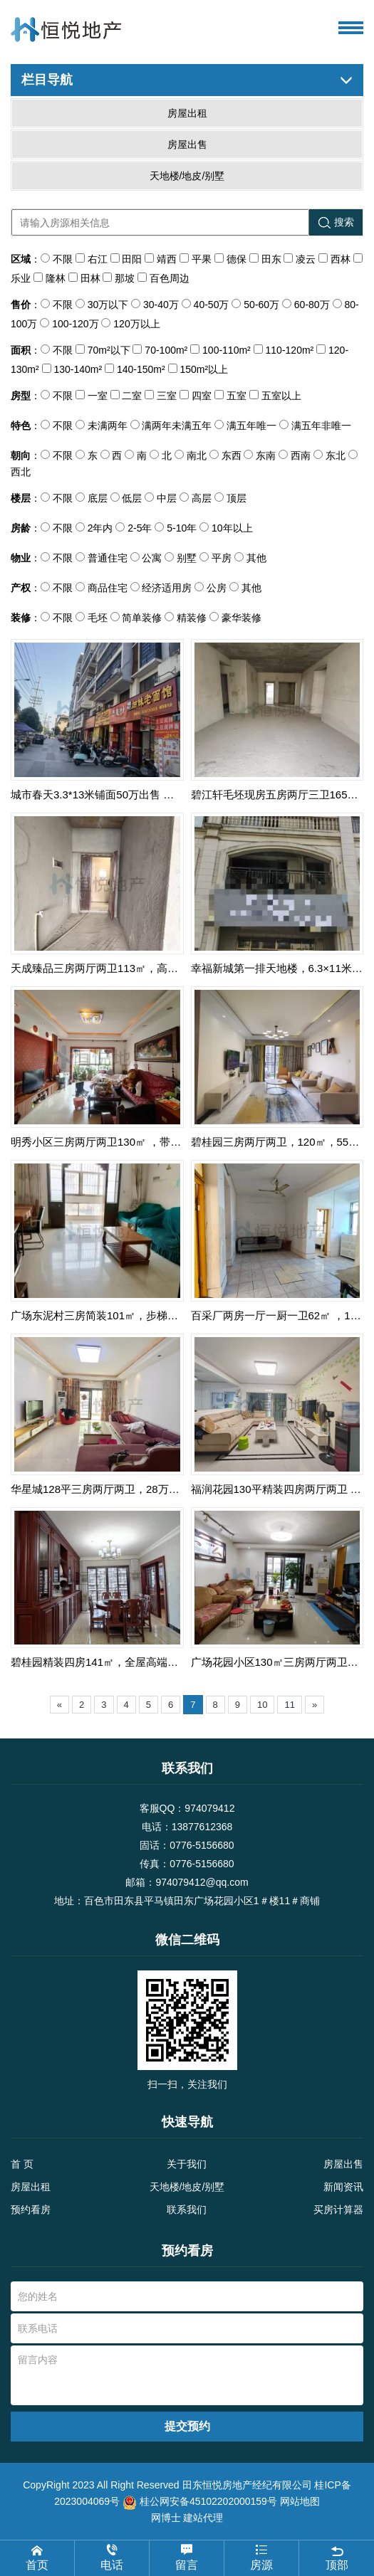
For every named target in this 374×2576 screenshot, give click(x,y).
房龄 (21, 528)
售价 (21, 304)
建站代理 (203, 2517)
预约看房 (31, 2209)
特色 (21, 425)
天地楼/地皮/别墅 (187, 2186)
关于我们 (187, 2164)
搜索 (336, 222)
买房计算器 (338, 2209)
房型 (21, 395)
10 (262, 1704)
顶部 (336, 2557)
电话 (112, 2557)
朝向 (21, 455)
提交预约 (187, 2426)
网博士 (166, 2517)
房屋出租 (31, 2186)
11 (289, 1704)
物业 (21, 558)
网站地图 (300, 2501)
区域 (21, 259)
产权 (21, 587)
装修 (21, 617)
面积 (21, 350)
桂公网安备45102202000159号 (208, 2501)
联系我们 (187, 2209)
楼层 (21, 498)
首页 (37, 2557)
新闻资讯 (343, 2186)
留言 (187, 2557)
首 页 (22, 2164)
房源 (261, 2557)
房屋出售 (343, 2164)
